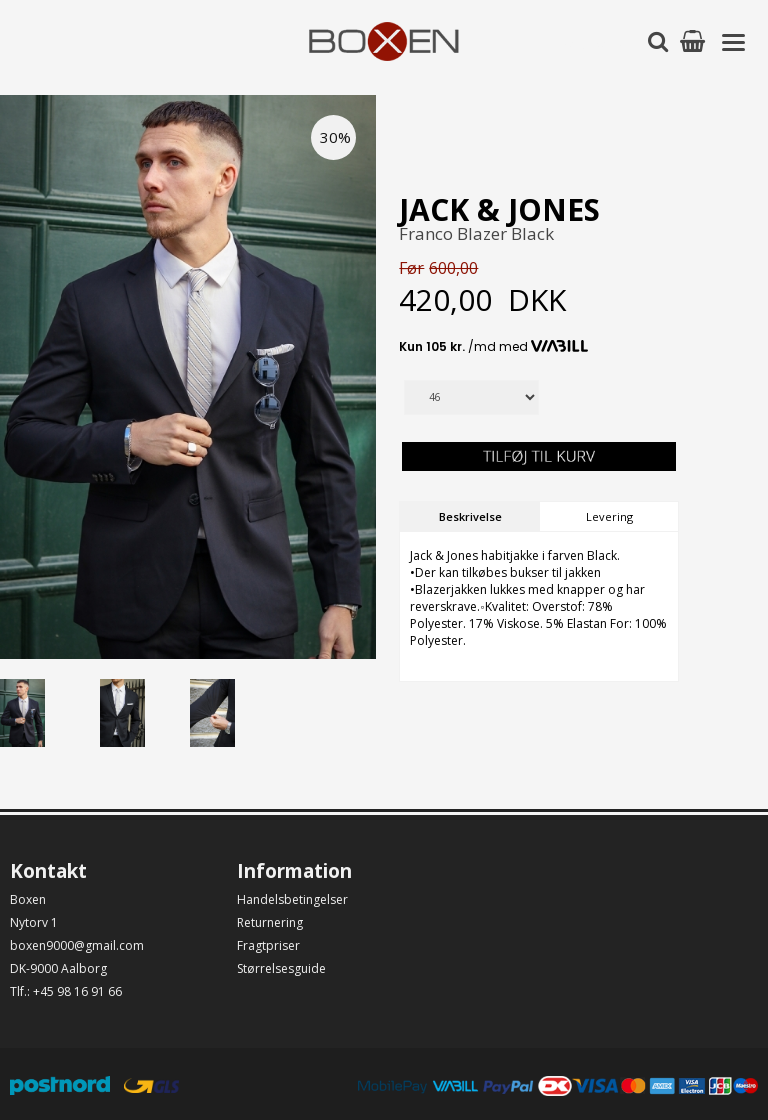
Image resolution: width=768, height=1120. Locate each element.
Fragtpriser (268, 945)
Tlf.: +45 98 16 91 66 (66, 991)
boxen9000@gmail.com (77, 945)
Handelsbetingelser (292, 899)
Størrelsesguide (281, 968)
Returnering (270, 922)
